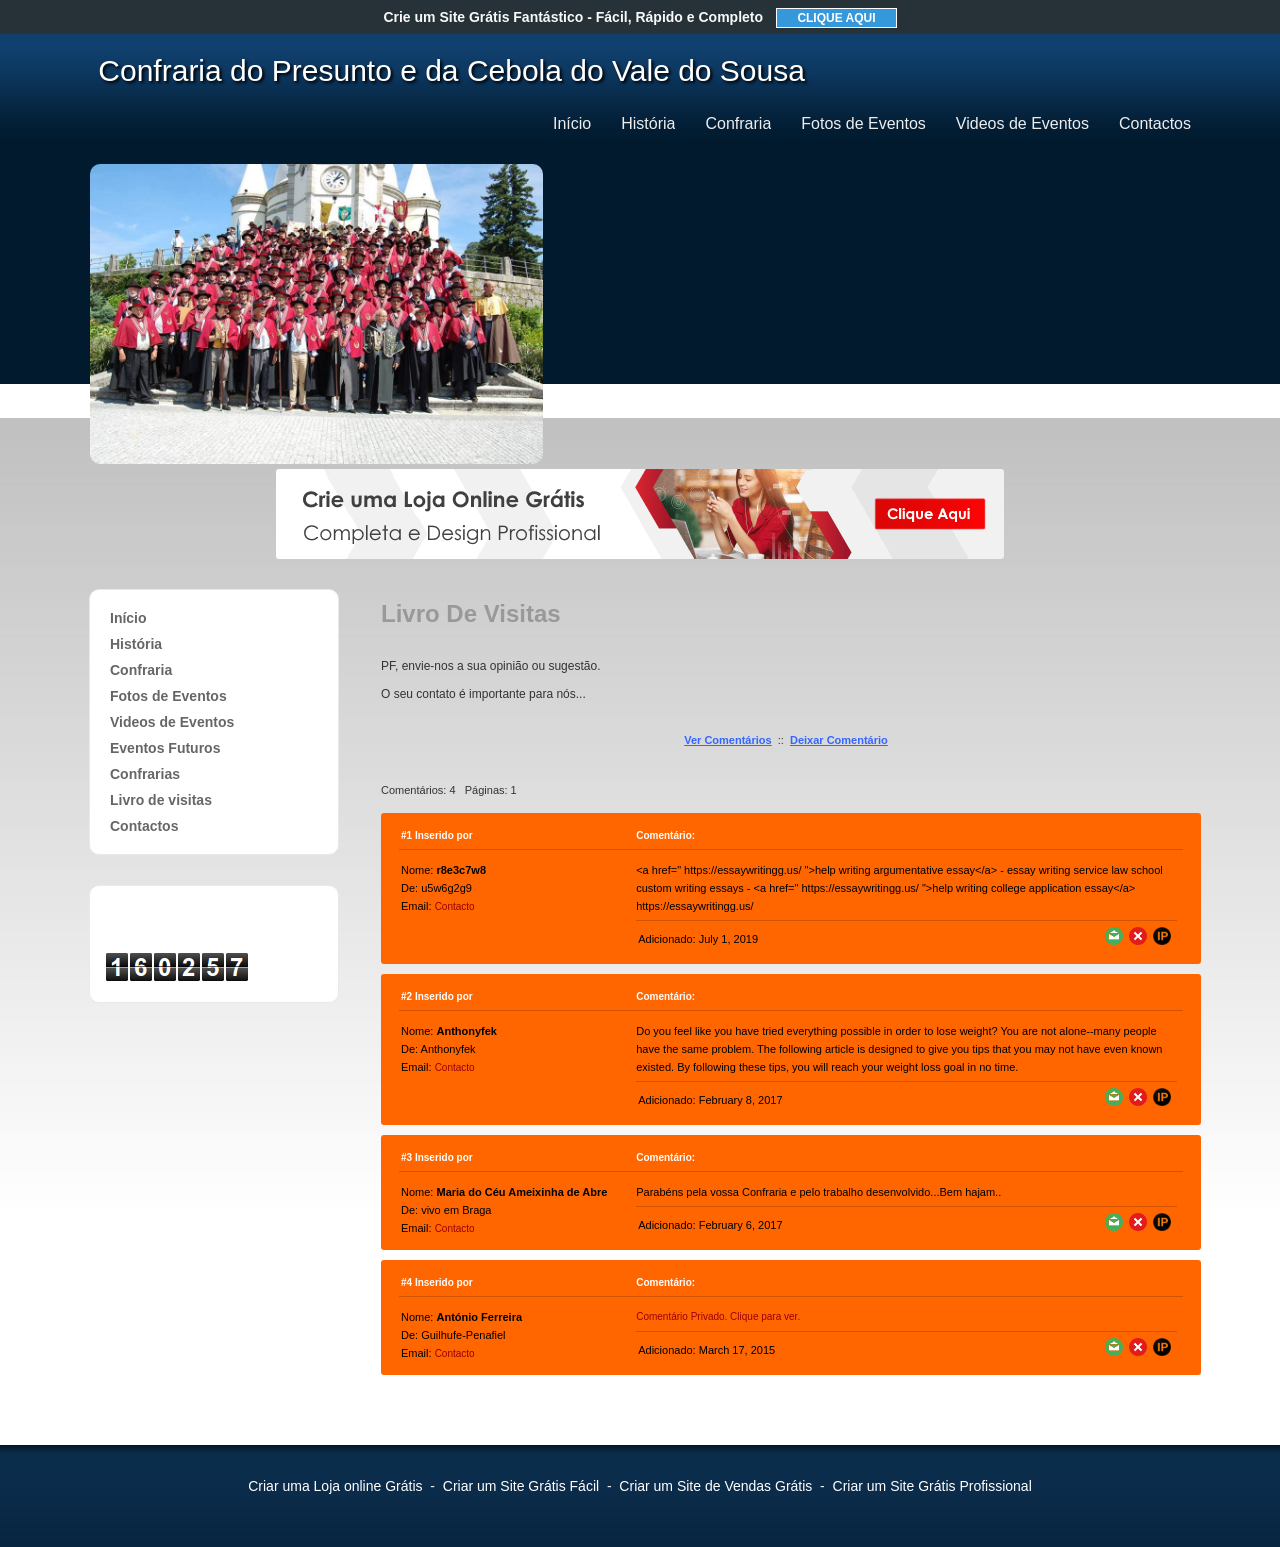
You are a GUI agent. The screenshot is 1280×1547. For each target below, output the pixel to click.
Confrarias (145, 774)
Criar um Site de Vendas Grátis (715, 1486)
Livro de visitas (161, 800)
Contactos (1155, 123)
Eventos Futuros (165, 748)
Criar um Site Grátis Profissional (932, 1486)
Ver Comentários (727, 740)
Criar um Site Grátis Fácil (521, 1486)
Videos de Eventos (1022, 123)
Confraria (738, 123)
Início (572, 123)
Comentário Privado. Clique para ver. (718, 1316)
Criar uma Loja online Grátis (335, 1486)
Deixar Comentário (839, 740)
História (648, 123)
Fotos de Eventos (863, 123)
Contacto (455, 906)
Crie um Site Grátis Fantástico (573, 17)
